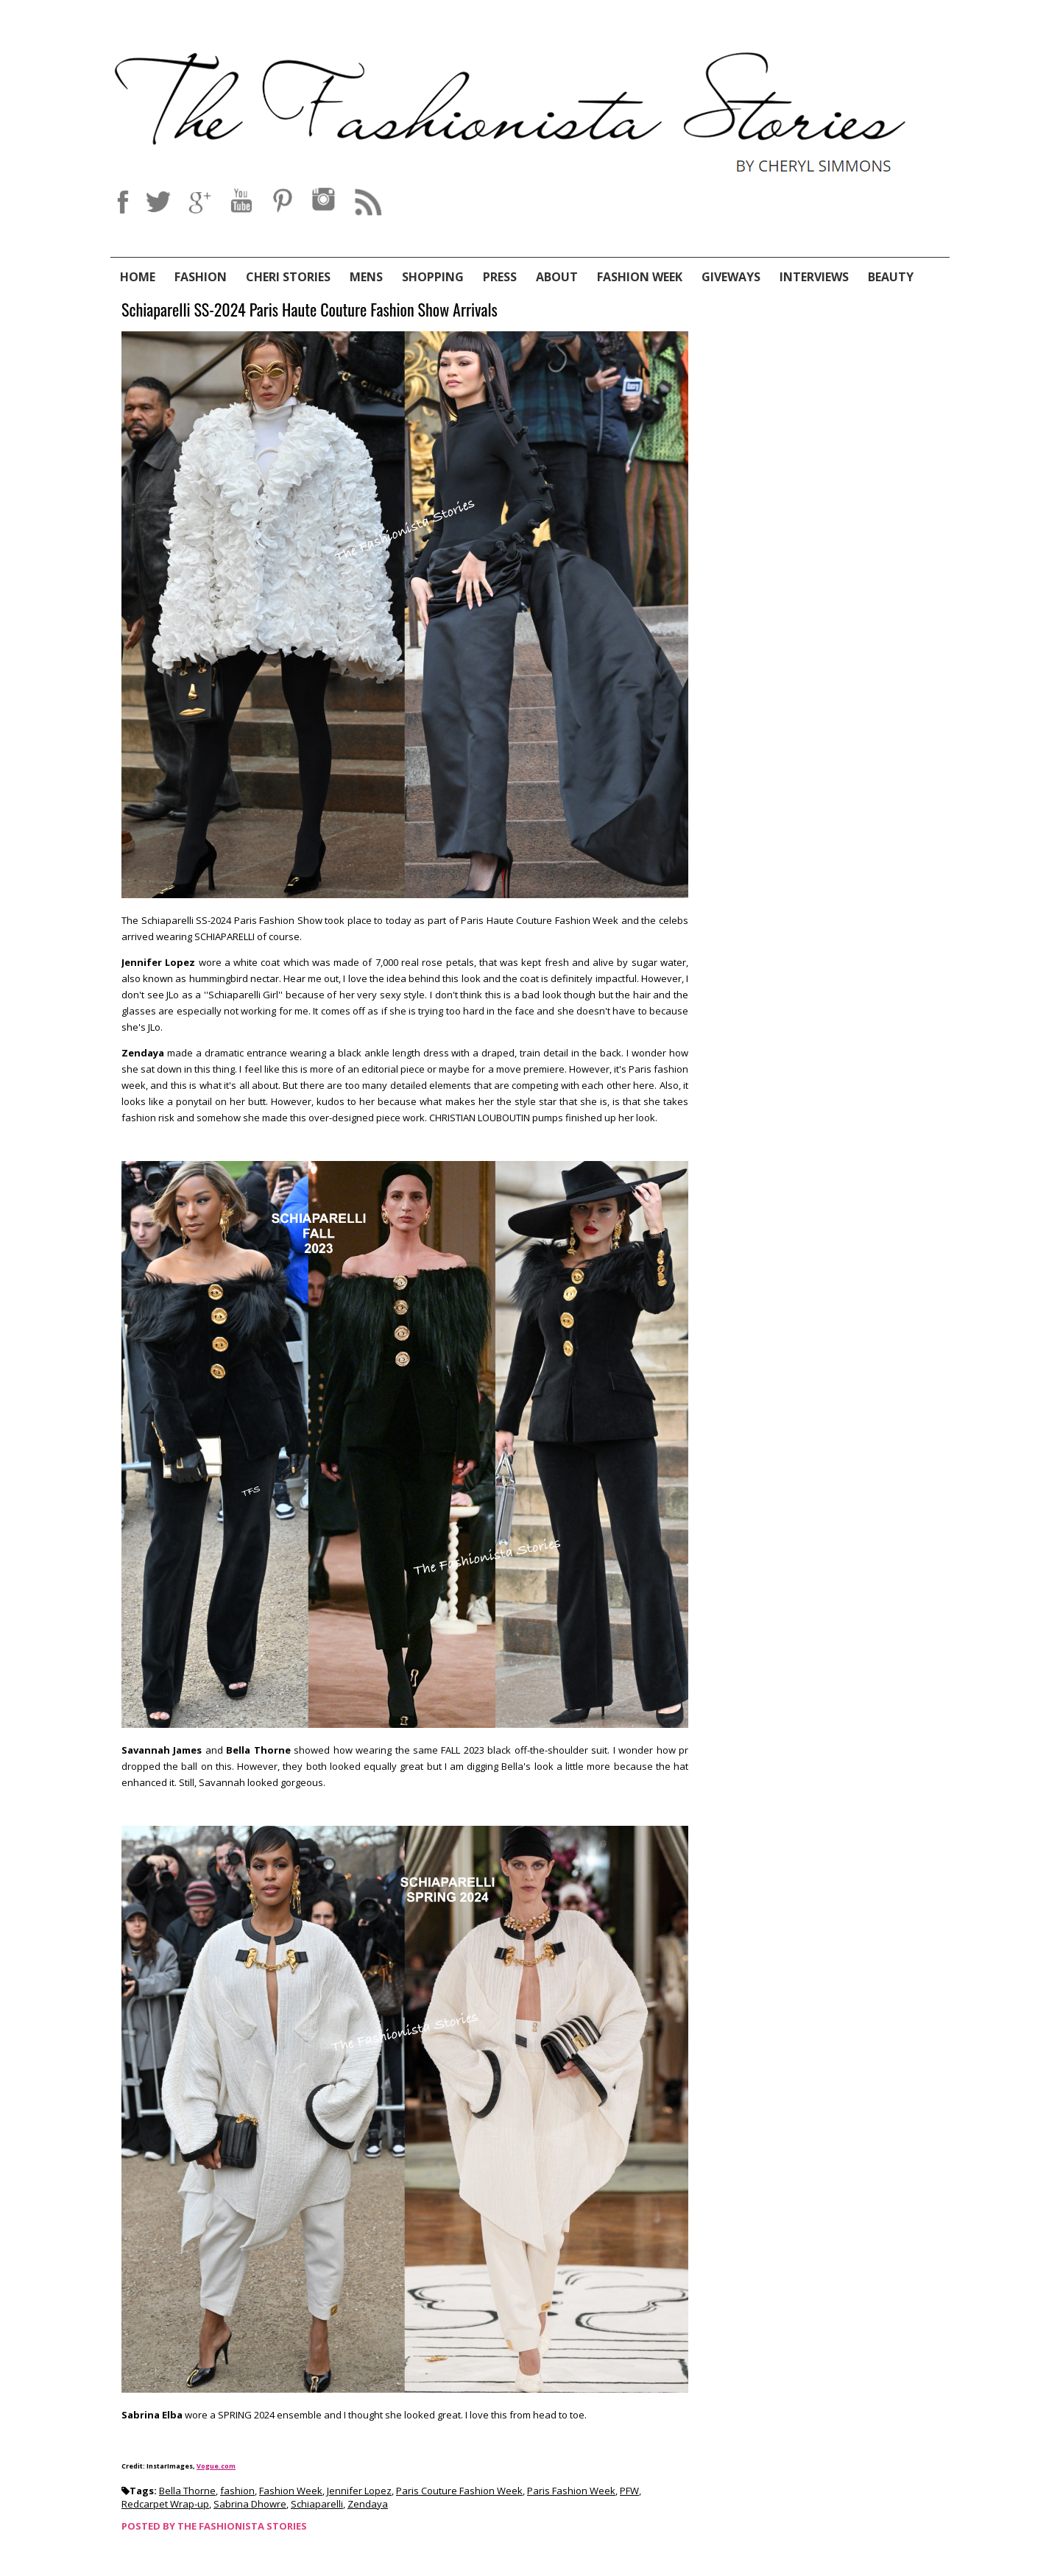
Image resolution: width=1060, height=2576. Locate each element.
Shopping (433, 277)
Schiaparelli (317, 2503)
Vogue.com (216, 2466)
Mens (366, 277)
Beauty (891, 277)
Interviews (814, 277)
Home (137, 277)
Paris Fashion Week (571, 2490)
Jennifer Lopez (359, 2490)
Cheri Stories (288, 277)
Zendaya (367, 2503)
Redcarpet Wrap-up (165, 2503)
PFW (629, 2490)
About (557, 277)
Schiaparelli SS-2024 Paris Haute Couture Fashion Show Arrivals (309, 310)
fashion (237, 2490)
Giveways (731, 277)
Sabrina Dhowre (249, 2503)
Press (500, 277)
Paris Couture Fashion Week (459, 2490)
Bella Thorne (187, 2490)
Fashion (200, 277)
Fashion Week (639, 277)
